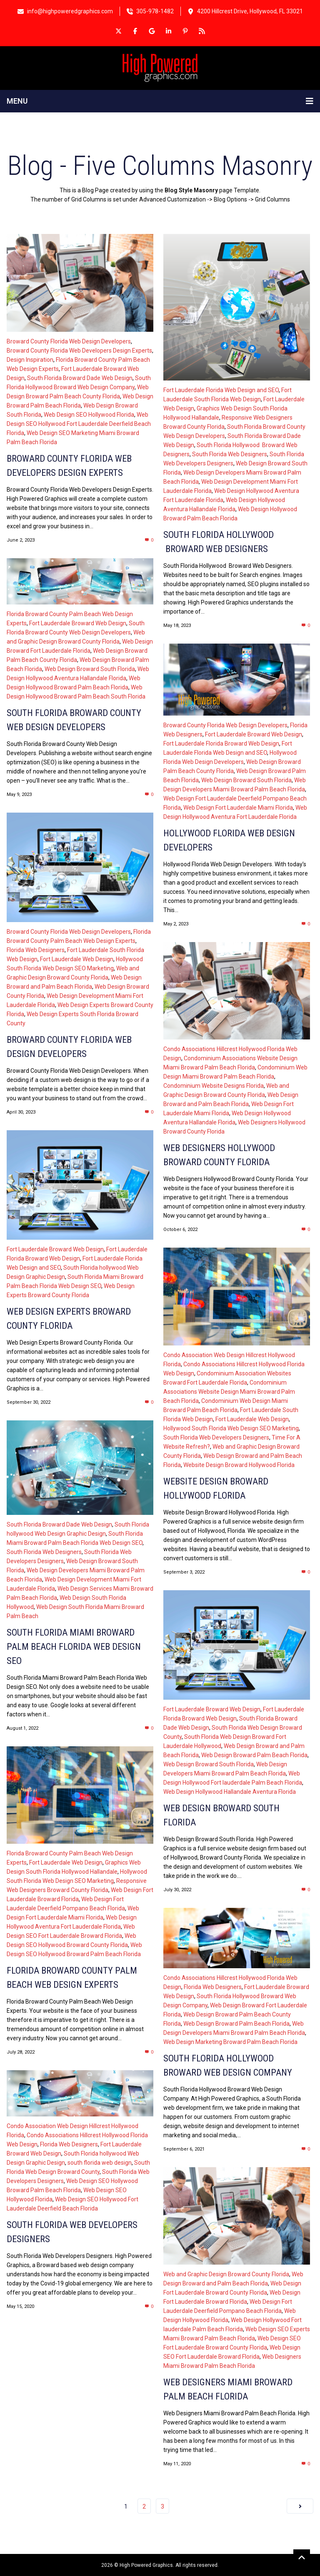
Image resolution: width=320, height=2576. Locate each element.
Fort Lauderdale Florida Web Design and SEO (221, 390)
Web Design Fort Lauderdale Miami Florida (238, 807)
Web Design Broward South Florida (90, 669)
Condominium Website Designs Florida (213, 1085)
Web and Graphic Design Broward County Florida (226, 2274)
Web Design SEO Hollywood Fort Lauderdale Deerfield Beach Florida (79, 423)
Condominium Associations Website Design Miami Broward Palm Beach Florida (229, 1391)
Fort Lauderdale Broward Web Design (77, 623)
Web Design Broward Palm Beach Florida (254, 1755)
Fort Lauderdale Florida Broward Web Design (221, 743)
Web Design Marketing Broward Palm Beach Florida (230, 2042)
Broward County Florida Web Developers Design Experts (79, 350)
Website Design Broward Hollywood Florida (239, 1465)
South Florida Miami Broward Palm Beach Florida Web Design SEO (74, 1646)
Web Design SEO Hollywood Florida (89, 414)
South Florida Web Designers (229, 454)
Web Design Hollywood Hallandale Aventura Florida (229, 1791)
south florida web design (100, 2162)
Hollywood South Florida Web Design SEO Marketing (231, 1428)
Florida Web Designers (36, 950)
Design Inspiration (30, 359)
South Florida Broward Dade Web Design (79, 378)
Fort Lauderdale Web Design (76, 959)
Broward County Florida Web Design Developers (69, 341)
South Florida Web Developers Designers (216, 1437)
